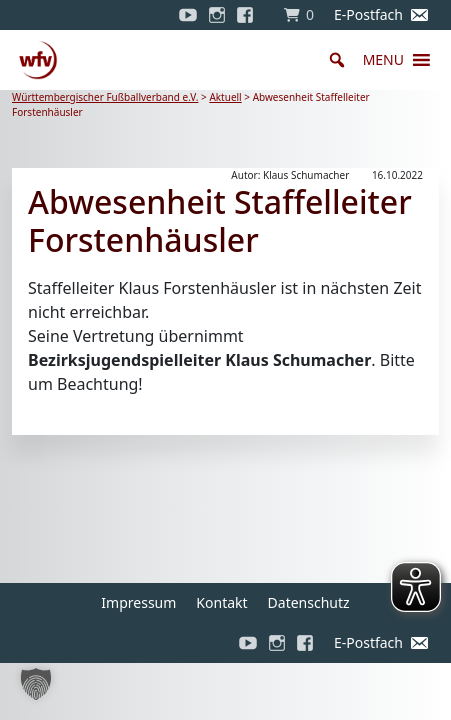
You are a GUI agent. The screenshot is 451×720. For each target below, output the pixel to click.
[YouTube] (188, 15)
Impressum (138, 602)
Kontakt (221, 602)
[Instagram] (217, 15)
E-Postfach (368, 14)
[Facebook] (250, 15)
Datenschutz (309, 602)
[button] (383, 60)
